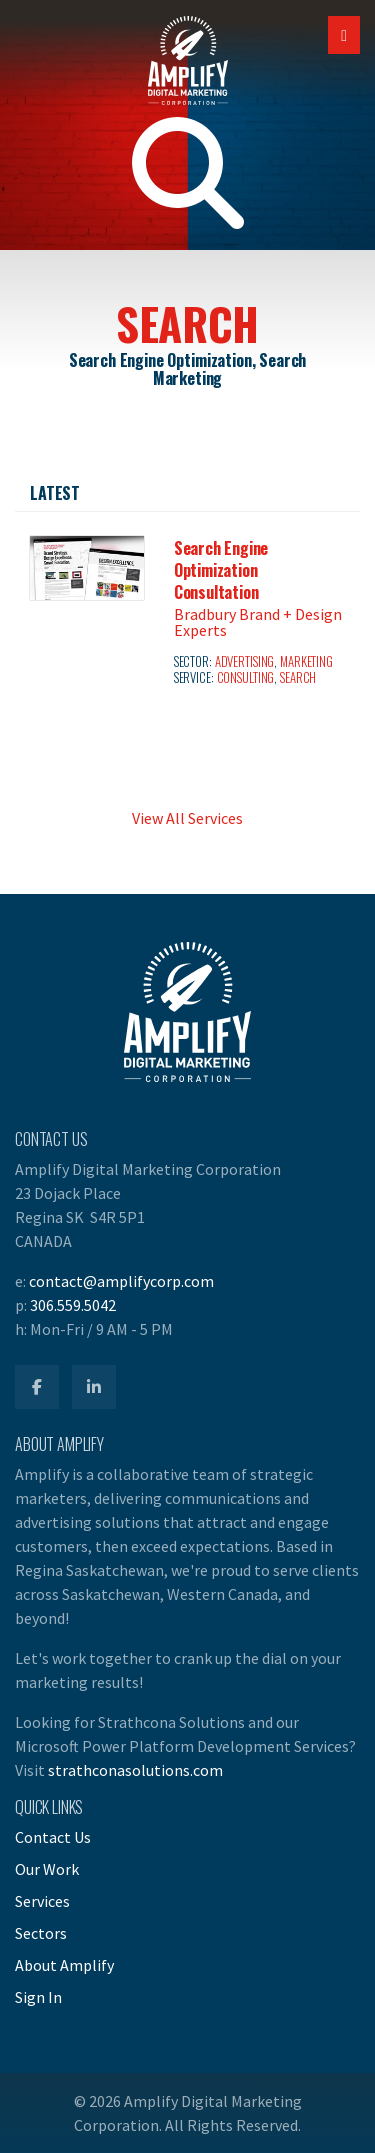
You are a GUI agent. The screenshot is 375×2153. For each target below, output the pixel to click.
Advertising (245, 661)
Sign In (38, 1997)
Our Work (47, 1869)
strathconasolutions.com (135, 1770)
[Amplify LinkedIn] (94, 1387)
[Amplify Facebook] (37, 1387)
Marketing (306, 661)
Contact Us (53, 1837)
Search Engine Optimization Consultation (221, 570)
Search (298, 677)
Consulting (246, 677)
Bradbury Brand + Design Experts (258, 622)
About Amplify (64, 1965)
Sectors (41, 1933)
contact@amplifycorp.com (121, 1281)
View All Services (187, 818)
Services (42, 1901)
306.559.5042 (73, 1305)
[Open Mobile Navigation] (344, 35)
